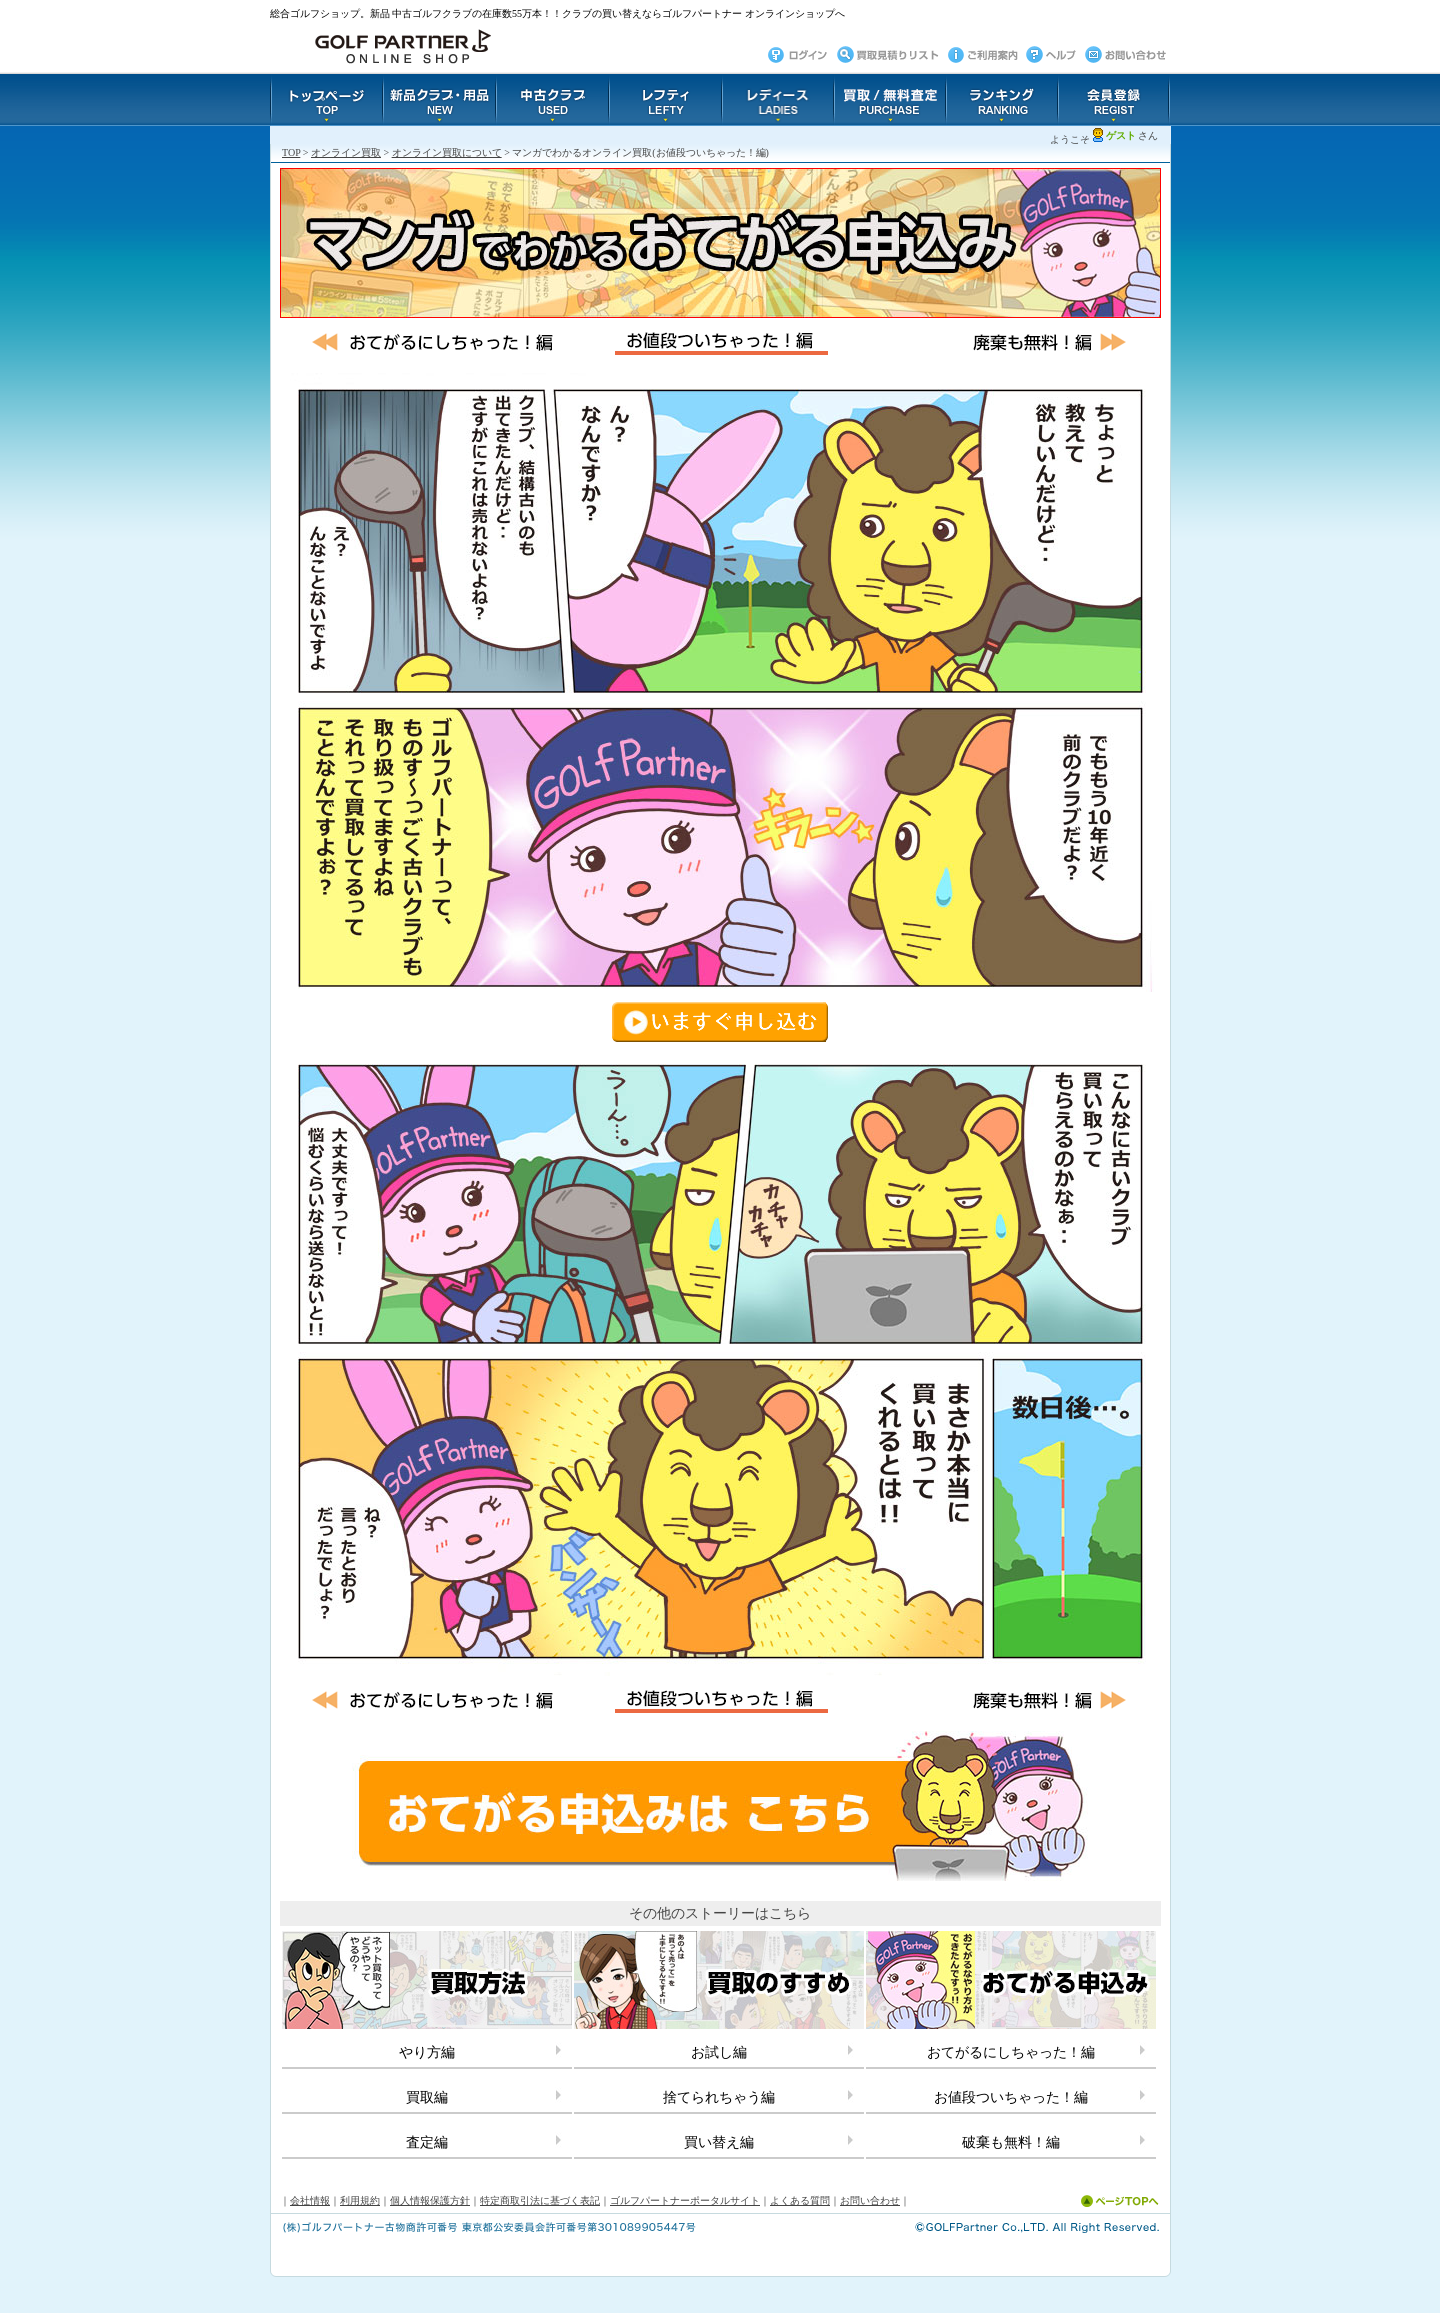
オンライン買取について (447, 152)
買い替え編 (719, 2142)
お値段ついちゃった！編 (1011, 2097)
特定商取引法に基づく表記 (540, 2200)
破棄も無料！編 (1011, 2142)
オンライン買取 (346, 152)
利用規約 (360, 2200)
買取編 (427, 2097)
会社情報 (310, 2200)
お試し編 (719, 2052)
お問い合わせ (870, 2200)
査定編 (427, 2142)
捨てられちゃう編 (719, 2097)
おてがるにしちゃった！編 (1011, 2052)
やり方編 (427, 2052)
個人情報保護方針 (430, 2200)
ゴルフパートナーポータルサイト (685, 2200)
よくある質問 (800, 2200)
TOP (291, 152)
